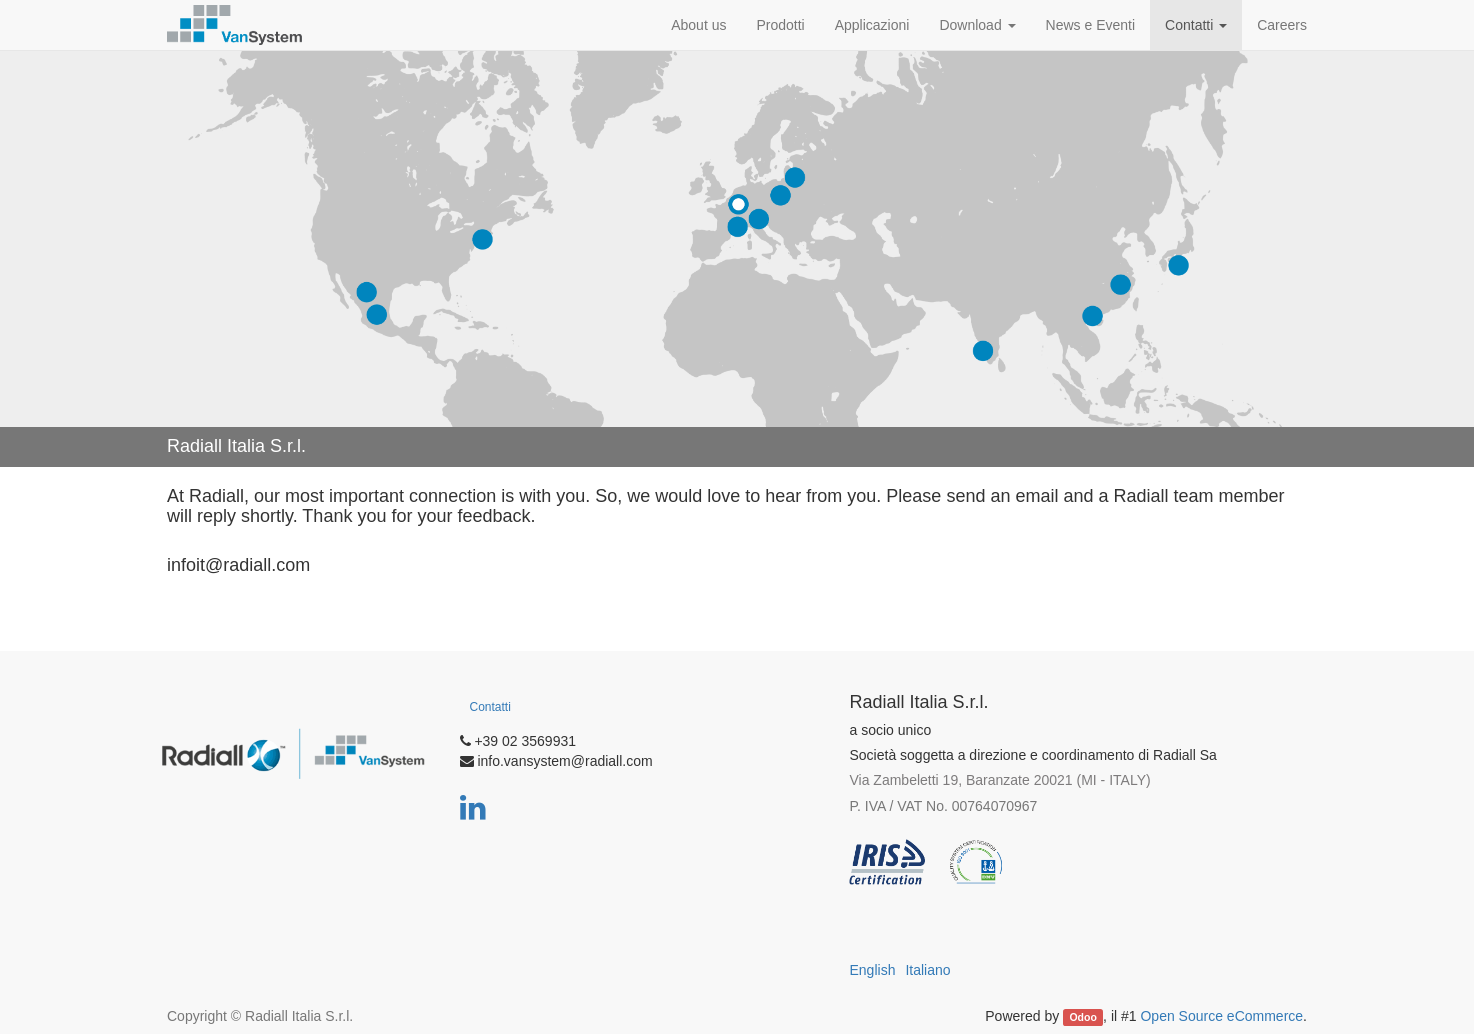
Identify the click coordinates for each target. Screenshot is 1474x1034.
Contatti (490, 707)
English (873, 970)
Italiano (927, 970)
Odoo (1082, 1017)
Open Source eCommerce (1221, 1016)
